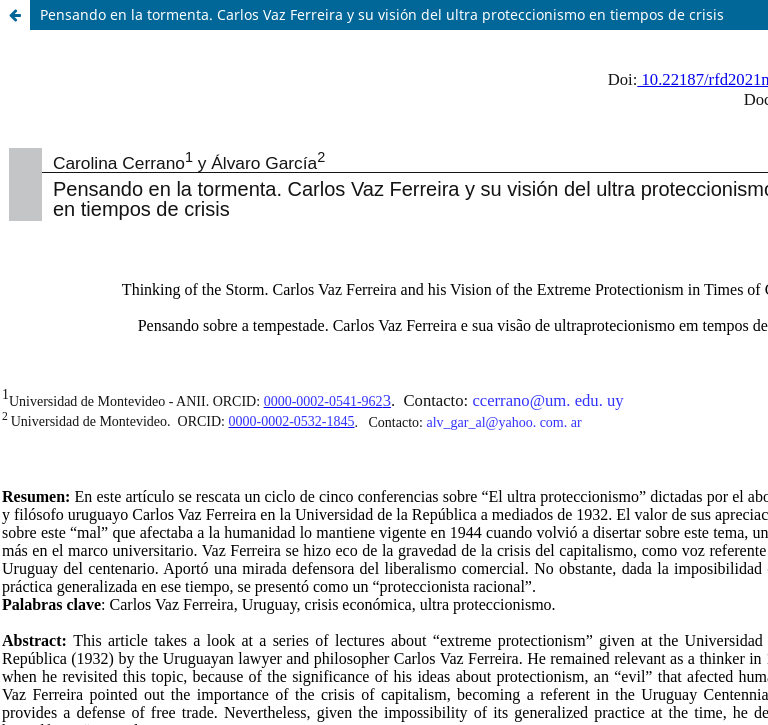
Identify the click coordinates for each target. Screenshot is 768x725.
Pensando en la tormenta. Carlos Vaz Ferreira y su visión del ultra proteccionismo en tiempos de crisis (382, 14)
